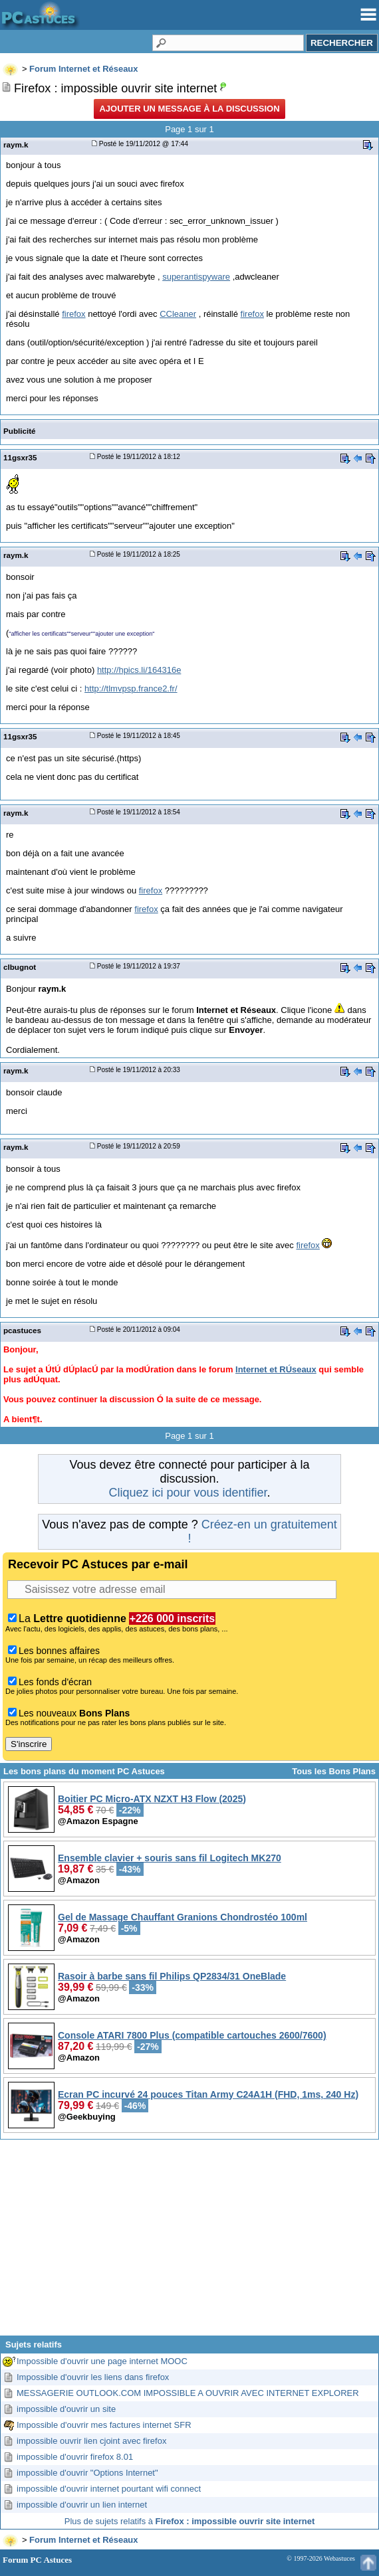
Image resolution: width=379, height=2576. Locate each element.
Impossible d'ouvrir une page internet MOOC (102, 2361)
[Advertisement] (189, 2243)
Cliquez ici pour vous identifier (187, 1492)
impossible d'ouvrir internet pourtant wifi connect (109, 2489)
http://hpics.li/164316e (139, 670)
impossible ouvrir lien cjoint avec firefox (91, 2441)
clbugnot (19, 967)
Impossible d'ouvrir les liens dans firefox (93, 2377)
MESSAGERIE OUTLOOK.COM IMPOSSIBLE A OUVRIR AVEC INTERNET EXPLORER (188, 2393)
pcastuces (22, 1330)
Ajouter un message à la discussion (189, 109)
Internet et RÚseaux (275, 1369)
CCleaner (178, 314)
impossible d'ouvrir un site (66, 2409)
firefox (73, 314)
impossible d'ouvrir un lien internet (82, 2505)
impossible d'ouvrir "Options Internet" (87, 2473)
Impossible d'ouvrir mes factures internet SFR (104, 2425)
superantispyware (196, 277)
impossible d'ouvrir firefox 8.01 (75, 2457)
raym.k (16, 144)
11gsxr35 (20, 457)
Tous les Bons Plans (334, 1771)
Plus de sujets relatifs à (189, 2521)
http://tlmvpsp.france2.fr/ (130, 688)
